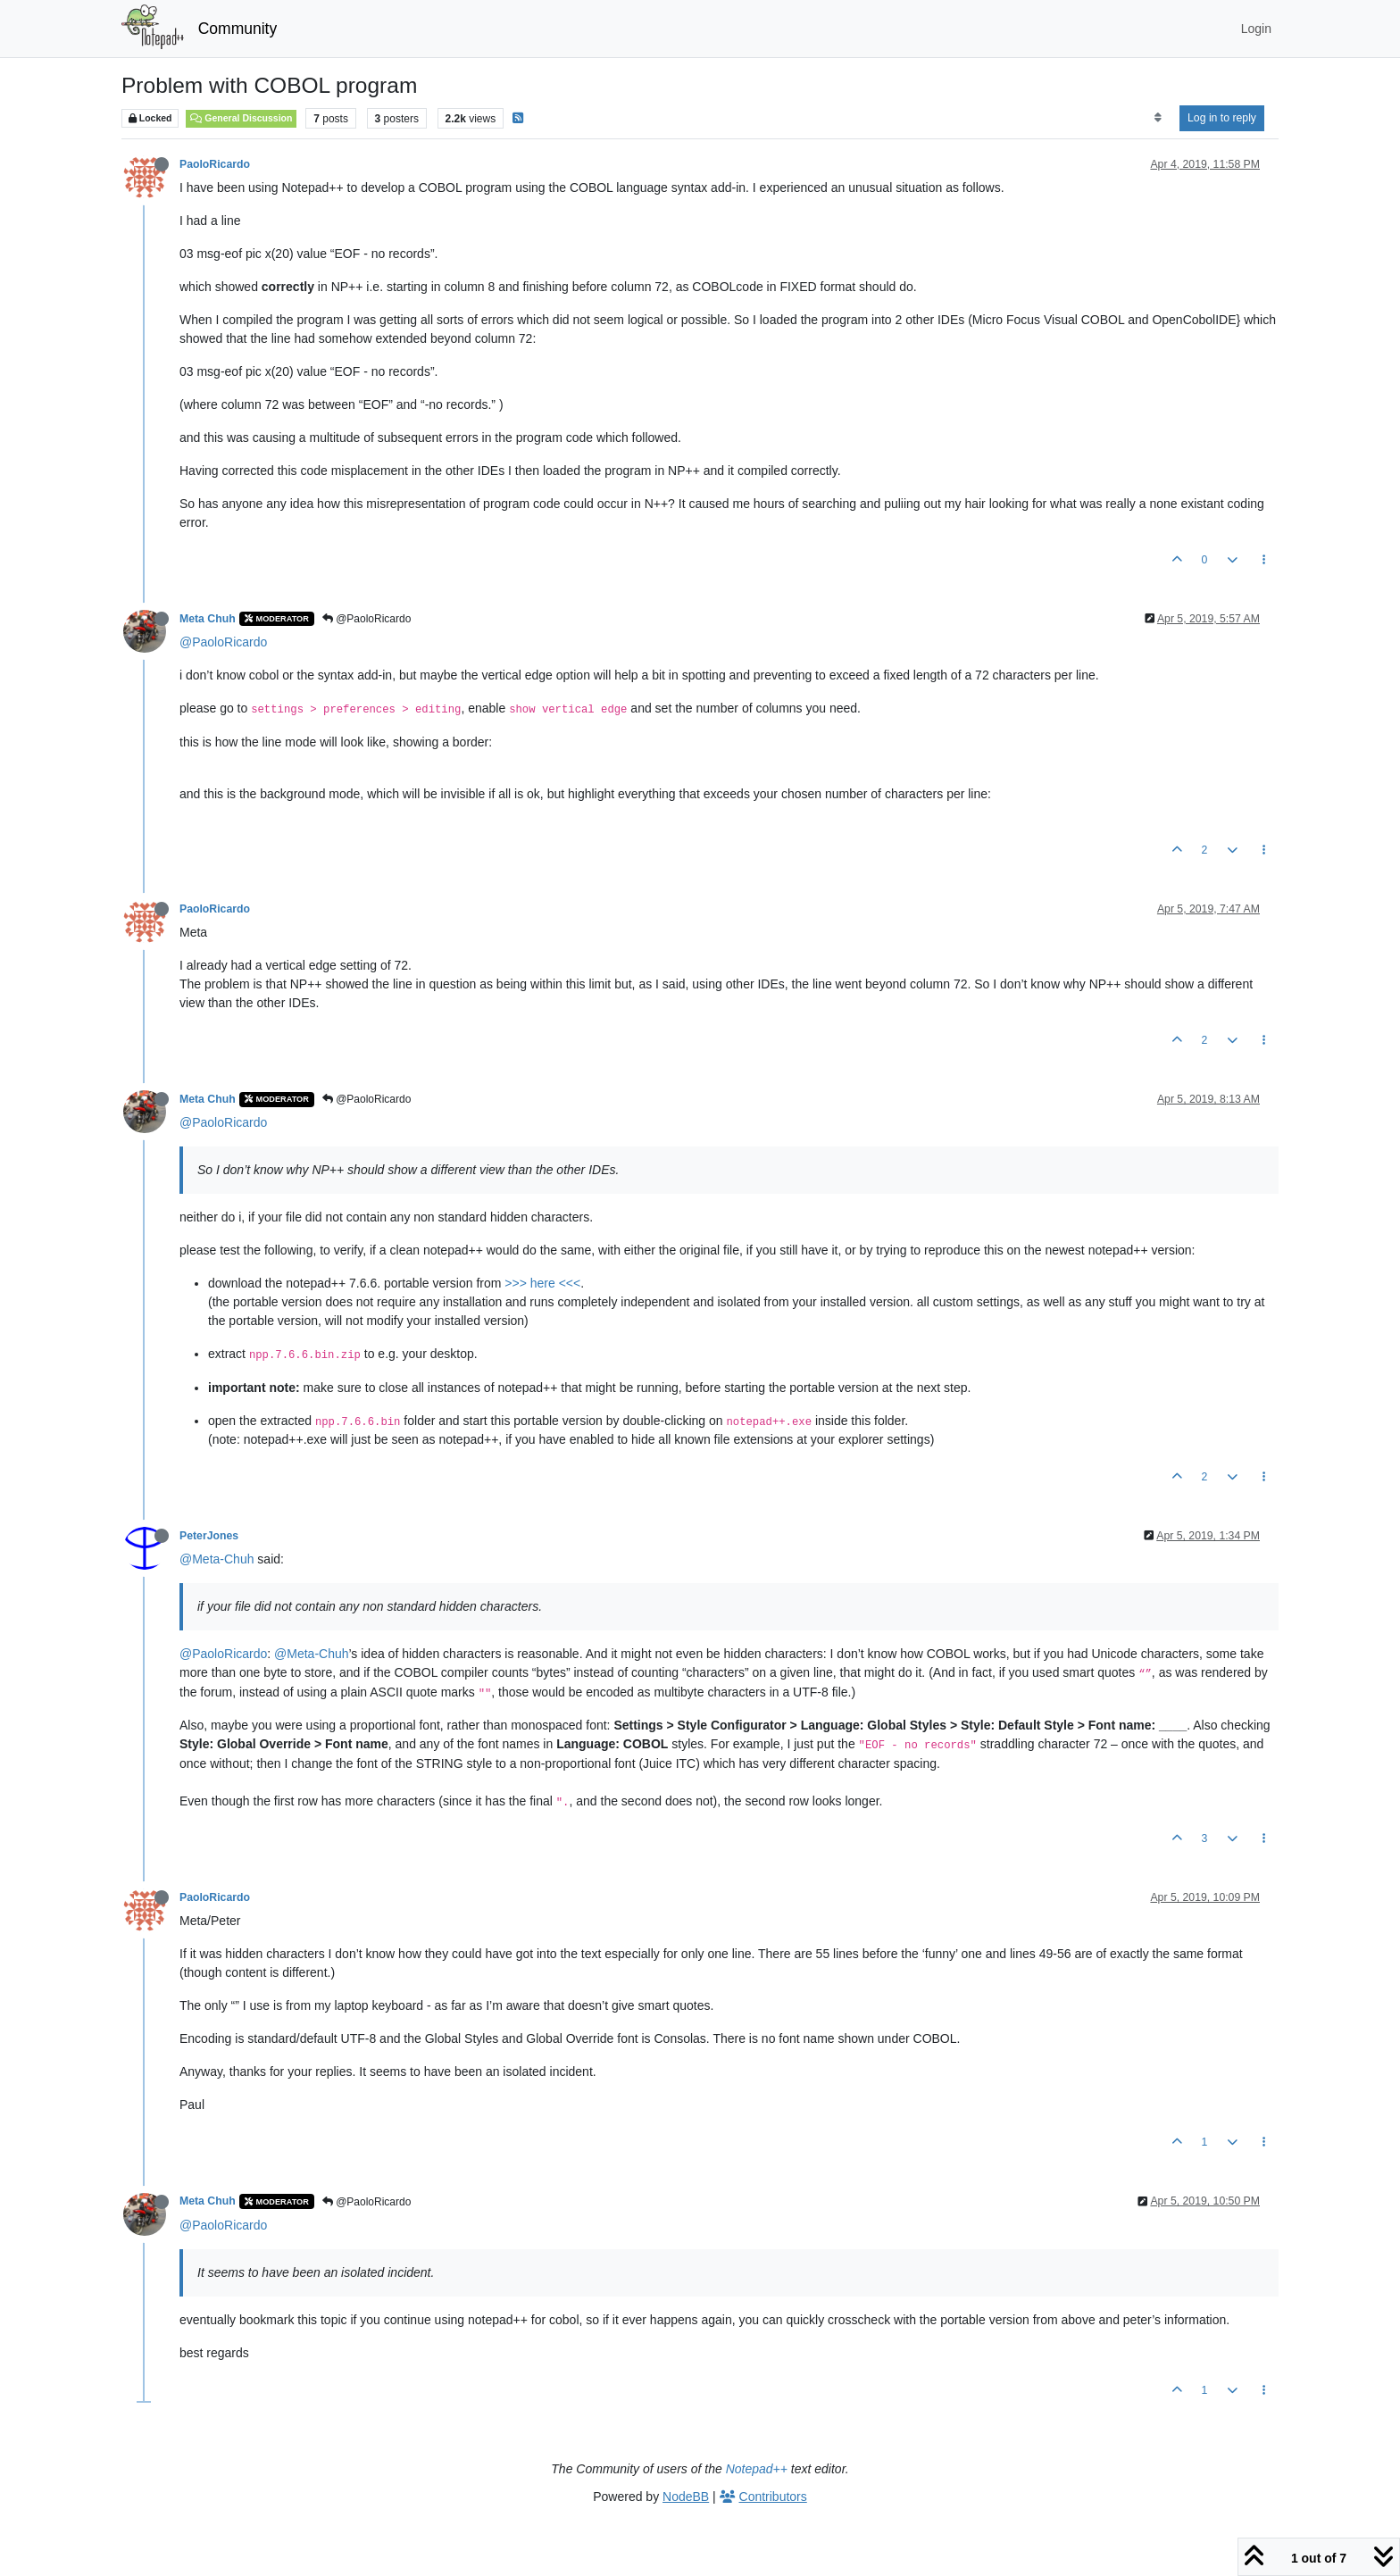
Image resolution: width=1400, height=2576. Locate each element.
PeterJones (208, 1536)
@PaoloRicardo (367, 619)
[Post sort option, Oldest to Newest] (1157, 117)
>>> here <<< (542, 1283)
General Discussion (241, 118)
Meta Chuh (207, 619)
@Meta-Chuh (216, 1559)
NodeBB (685, 2496)
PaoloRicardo (214, 164)
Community (238, 29)
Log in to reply (1222, 118)
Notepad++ (757, 2469)
